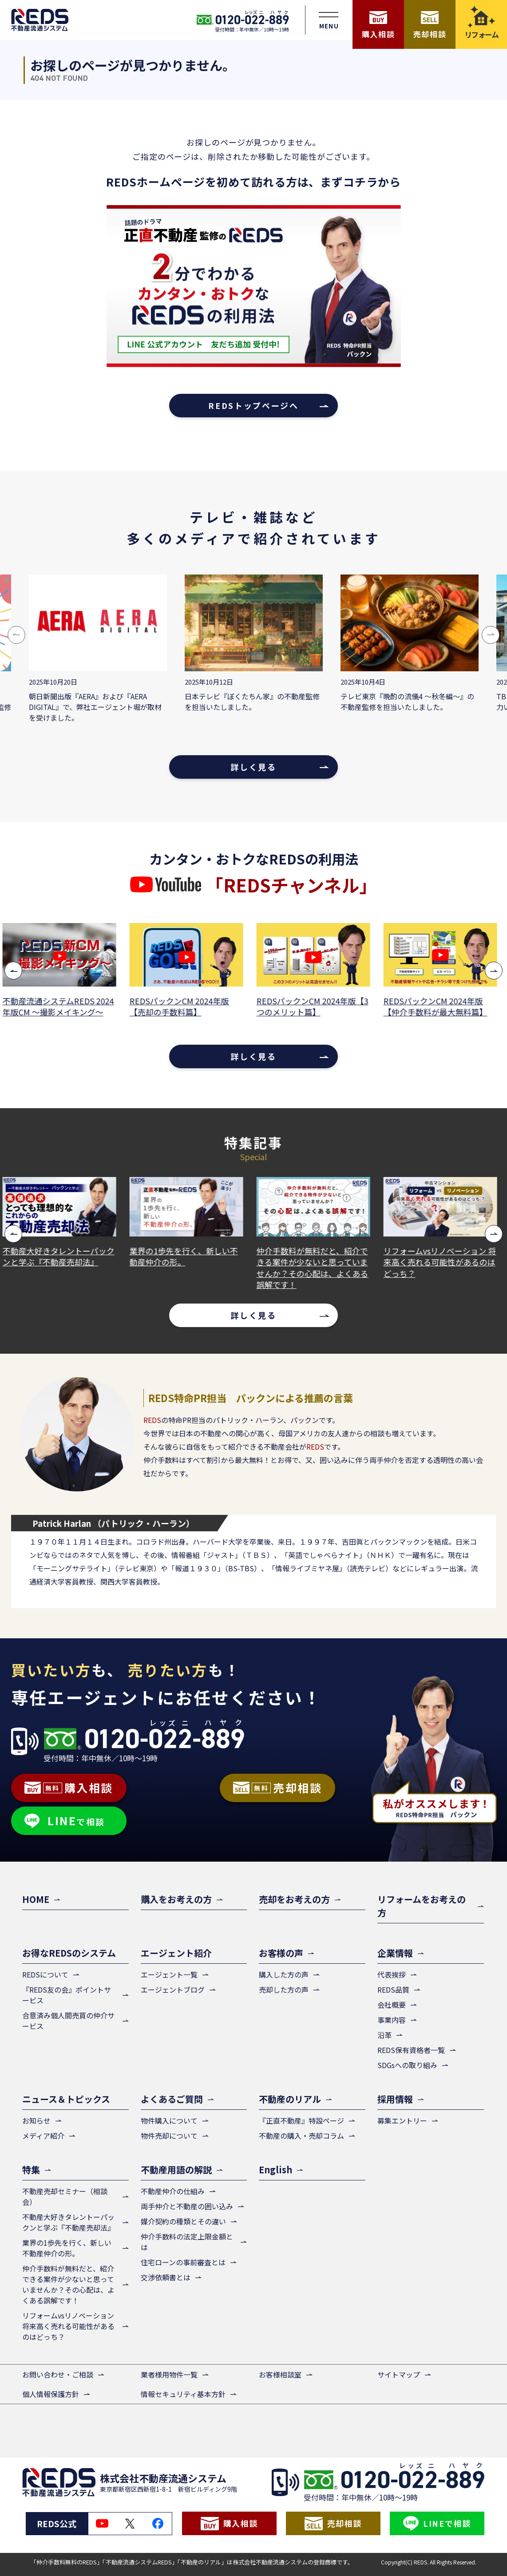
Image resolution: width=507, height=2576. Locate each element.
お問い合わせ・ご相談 (57, 2374)
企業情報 (395, 1952)
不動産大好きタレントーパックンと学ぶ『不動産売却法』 (63, 1256)
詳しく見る (253, 767)
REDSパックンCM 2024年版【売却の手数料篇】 (183, 1006)
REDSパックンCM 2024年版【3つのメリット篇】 (316, 1006)
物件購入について (169, 2120)
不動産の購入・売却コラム (301, 2135)
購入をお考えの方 (176, 1899)
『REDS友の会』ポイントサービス (66, 1994)
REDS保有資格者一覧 (411, 2050)
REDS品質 (393, 1989)
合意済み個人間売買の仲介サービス (68, 2020)
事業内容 (391, 2019)
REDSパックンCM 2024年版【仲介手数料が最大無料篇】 (439, 1006)
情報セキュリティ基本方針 (183, 2394)
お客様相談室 (280, 2374)
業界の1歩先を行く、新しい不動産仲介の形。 (188, 1256)
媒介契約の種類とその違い (183, 2221)
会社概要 (391, 2004)
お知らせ (36, 2120)
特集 (31, 2169)
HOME (35, 1899)
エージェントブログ (173, 1989)
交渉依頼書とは (165, 2277)
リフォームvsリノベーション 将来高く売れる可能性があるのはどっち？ (444, 1262)
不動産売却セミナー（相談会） (64, 2196)
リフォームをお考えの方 (421, 1906)
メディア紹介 (43, 2135)
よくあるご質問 (172, 2099)
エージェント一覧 (169, 1974)
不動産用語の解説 (176, 2169)
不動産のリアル (290, 2099)
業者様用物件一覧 (169, 2374)
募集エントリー (402, 2120)
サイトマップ (398, 2374)
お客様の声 (281, 1952)
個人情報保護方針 (50, 2394)
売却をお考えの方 (294, 1899)
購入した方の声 (284, 1974)
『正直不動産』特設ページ (301, 2120)
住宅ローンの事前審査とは (183, 2262)
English (275, 2169)
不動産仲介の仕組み (173, 2191)
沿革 (384, 2034)
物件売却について (169, 2135)
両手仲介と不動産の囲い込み (187, 2206)
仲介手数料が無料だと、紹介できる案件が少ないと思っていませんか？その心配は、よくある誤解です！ (316, 1267)
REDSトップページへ (253, 405)
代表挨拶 (391, 1974)
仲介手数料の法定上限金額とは (187, 2241)
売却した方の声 (284, 1989)
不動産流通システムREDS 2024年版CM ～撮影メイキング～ (62, 1006)
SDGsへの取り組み (407, 2065)
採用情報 (395, 2099)
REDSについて (45, 1974)
